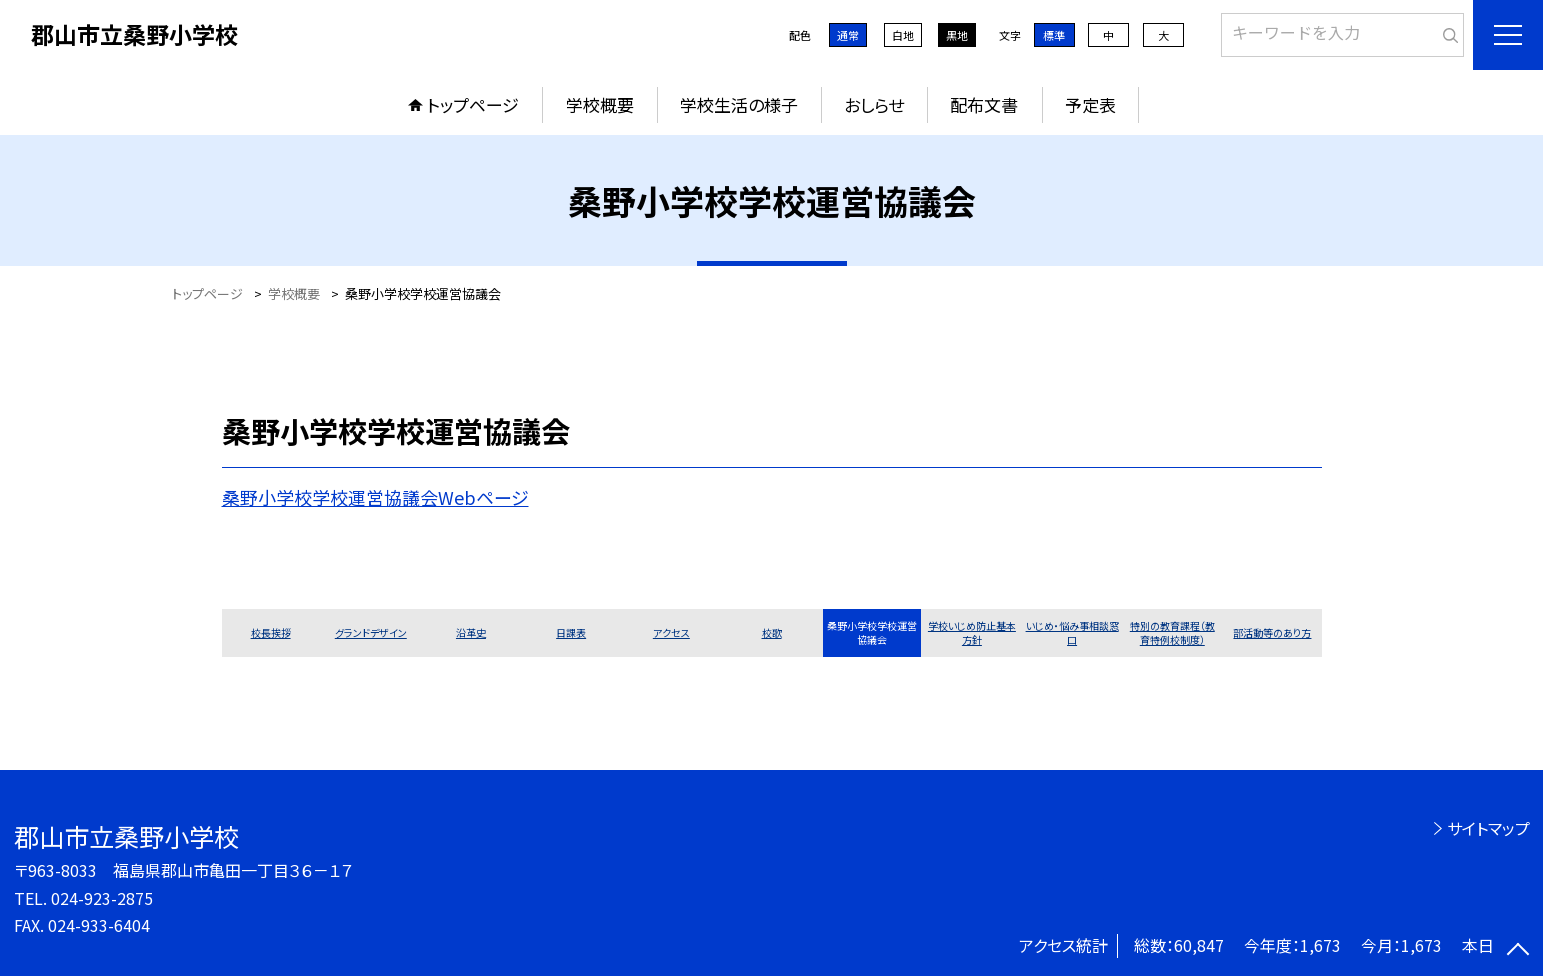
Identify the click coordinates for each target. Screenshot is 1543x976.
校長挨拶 (271, 632)
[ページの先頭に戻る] (1518, 951)
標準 (1054, 35)
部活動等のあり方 (1272, 632)
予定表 (1090, 104)
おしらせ (874, 104)
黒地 (957, 35)
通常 (848, 35)
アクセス (671, 632)
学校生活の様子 (739, 104)
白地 (903, 35)
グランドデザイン (371, 632)
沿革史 (471, 632)
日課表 (571, 632)
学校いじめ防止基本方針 (972, 632)
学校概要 (600, 104)
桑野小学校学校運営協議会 (872, 632)
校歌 (772, 632)
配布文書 (984, 104)
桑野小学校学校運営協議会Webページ (375, 497)
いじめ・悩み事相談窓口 (1072, 632)
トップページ (473, 104)
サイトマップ (1488, 828)
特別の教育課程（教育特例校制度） (1172, 632)
